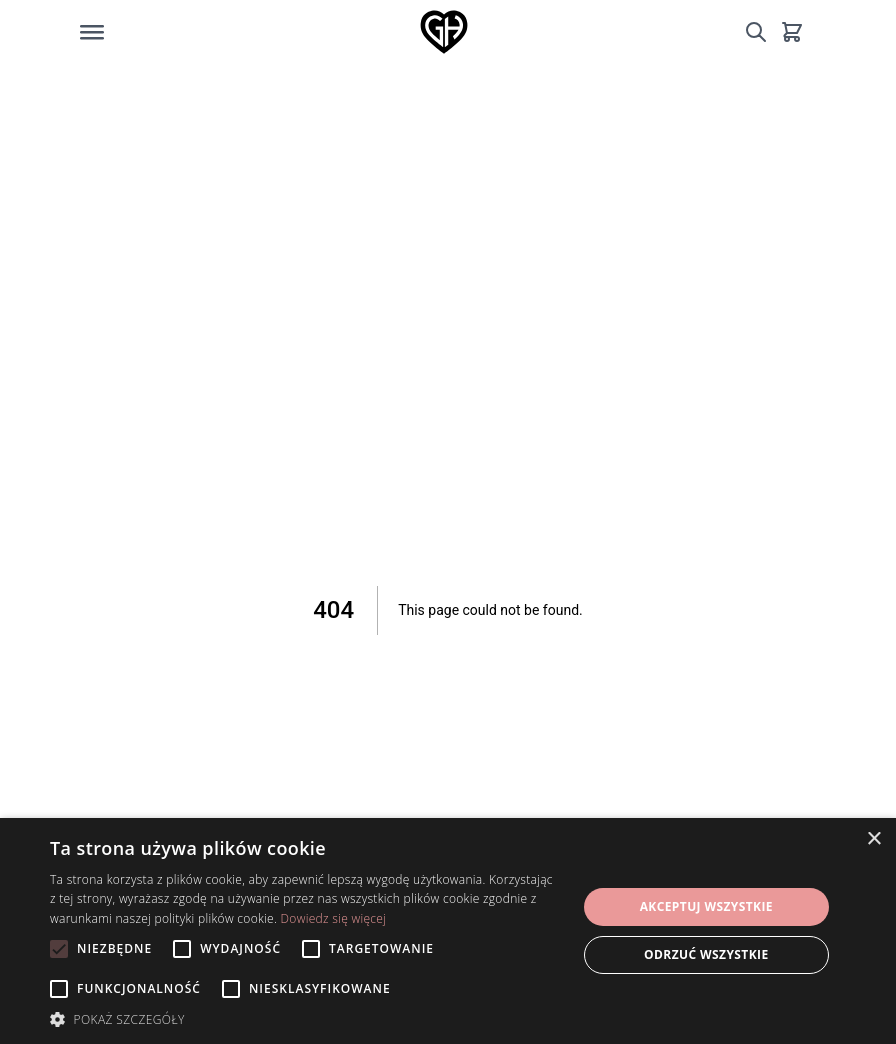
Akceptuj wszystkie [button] (706, 906)
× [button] (873, 839)
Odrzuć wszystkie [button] (706, 954)
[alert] (448, 931)
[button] (305, 1019)
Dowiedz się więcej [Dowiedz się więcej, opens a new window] (334, 918)
